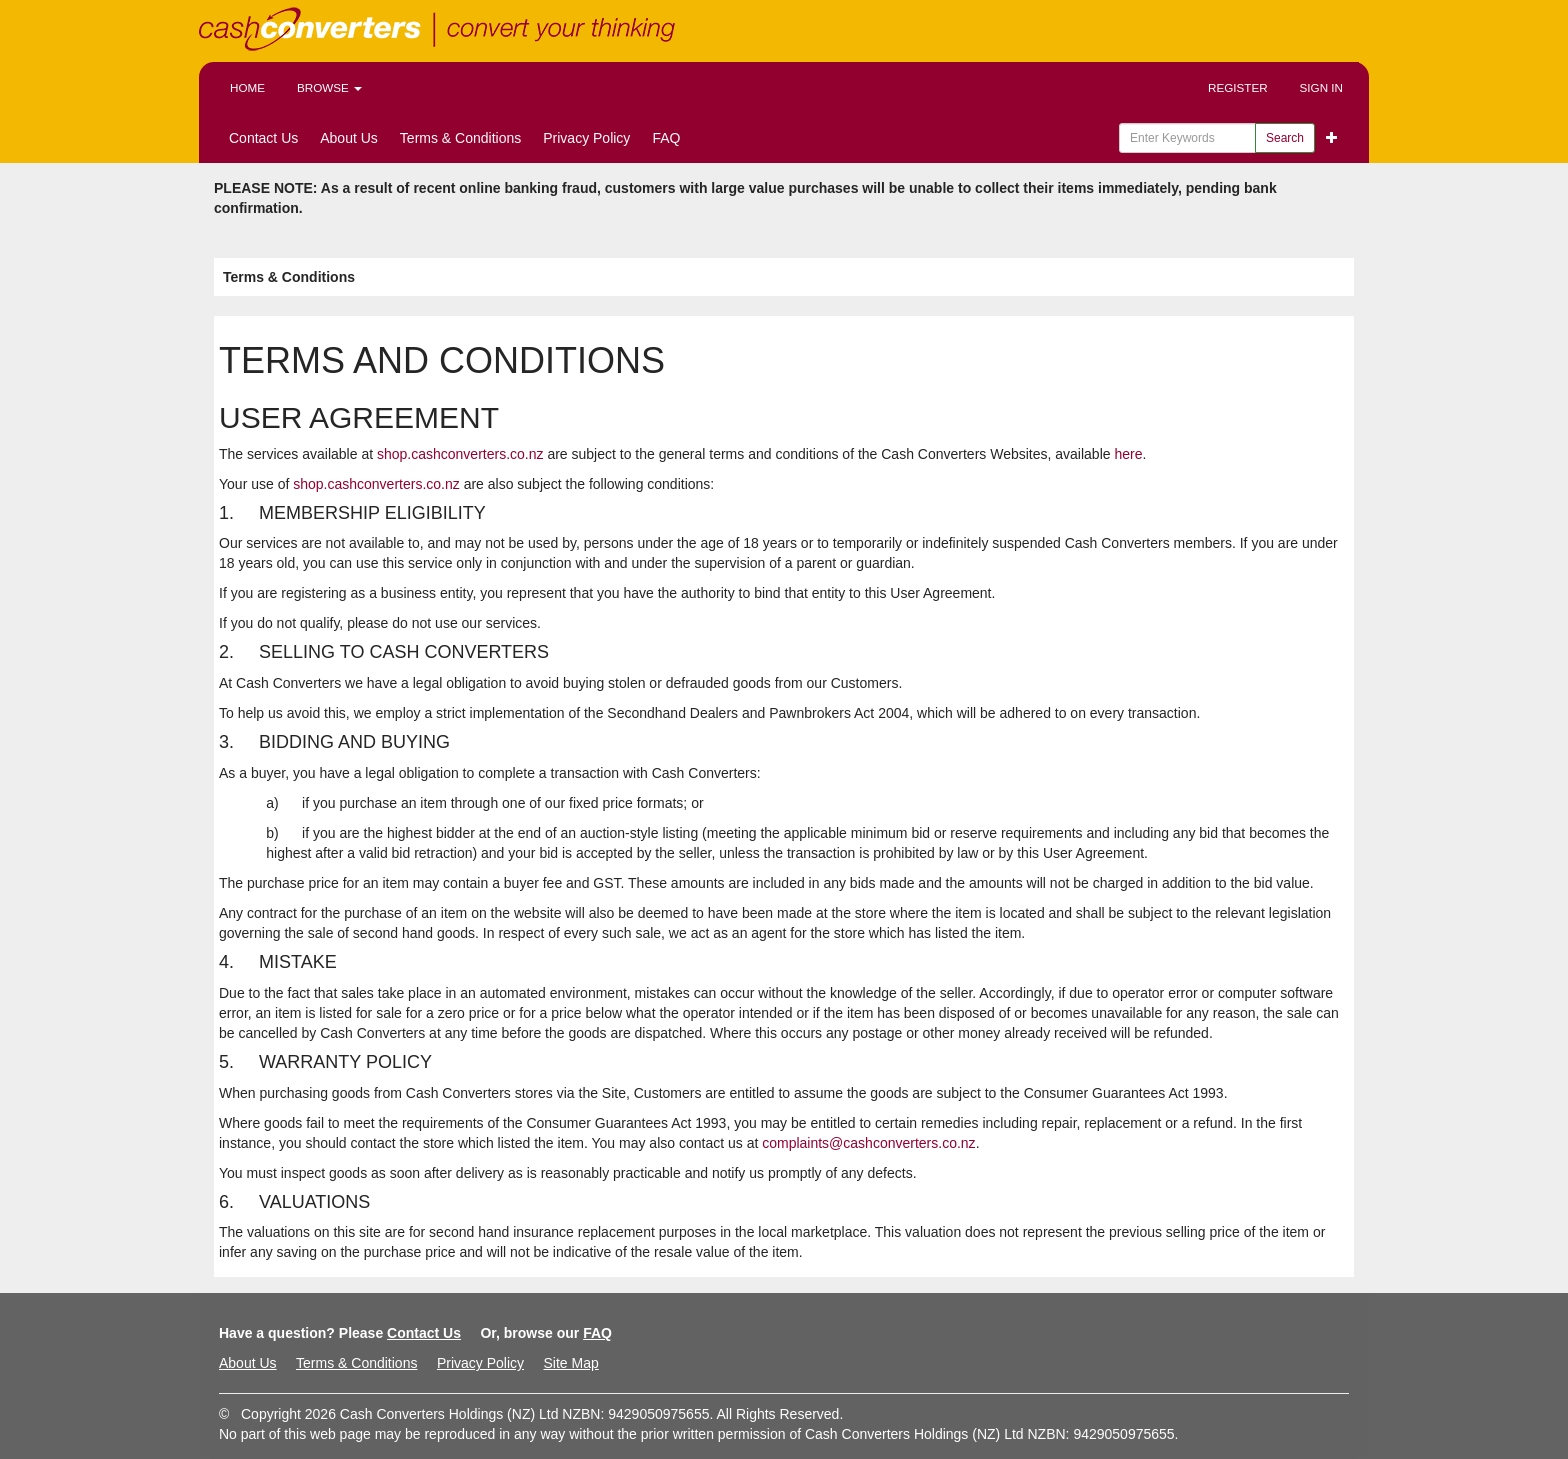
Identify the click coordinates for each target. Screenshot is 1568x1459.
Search (1285, 138)
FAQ (666, 138)
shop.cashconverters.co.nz (460, 454)
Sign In (1321, 87)
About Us (349, 138)
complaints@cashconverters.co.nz (868, 1143)
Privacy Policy (586, 138)
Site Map (570, 1363)
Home (247, 87)
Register (1238, 87)
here (1128, 454)
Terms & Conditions (460, 138)
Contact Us (263, 138)
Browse (329, 87)
